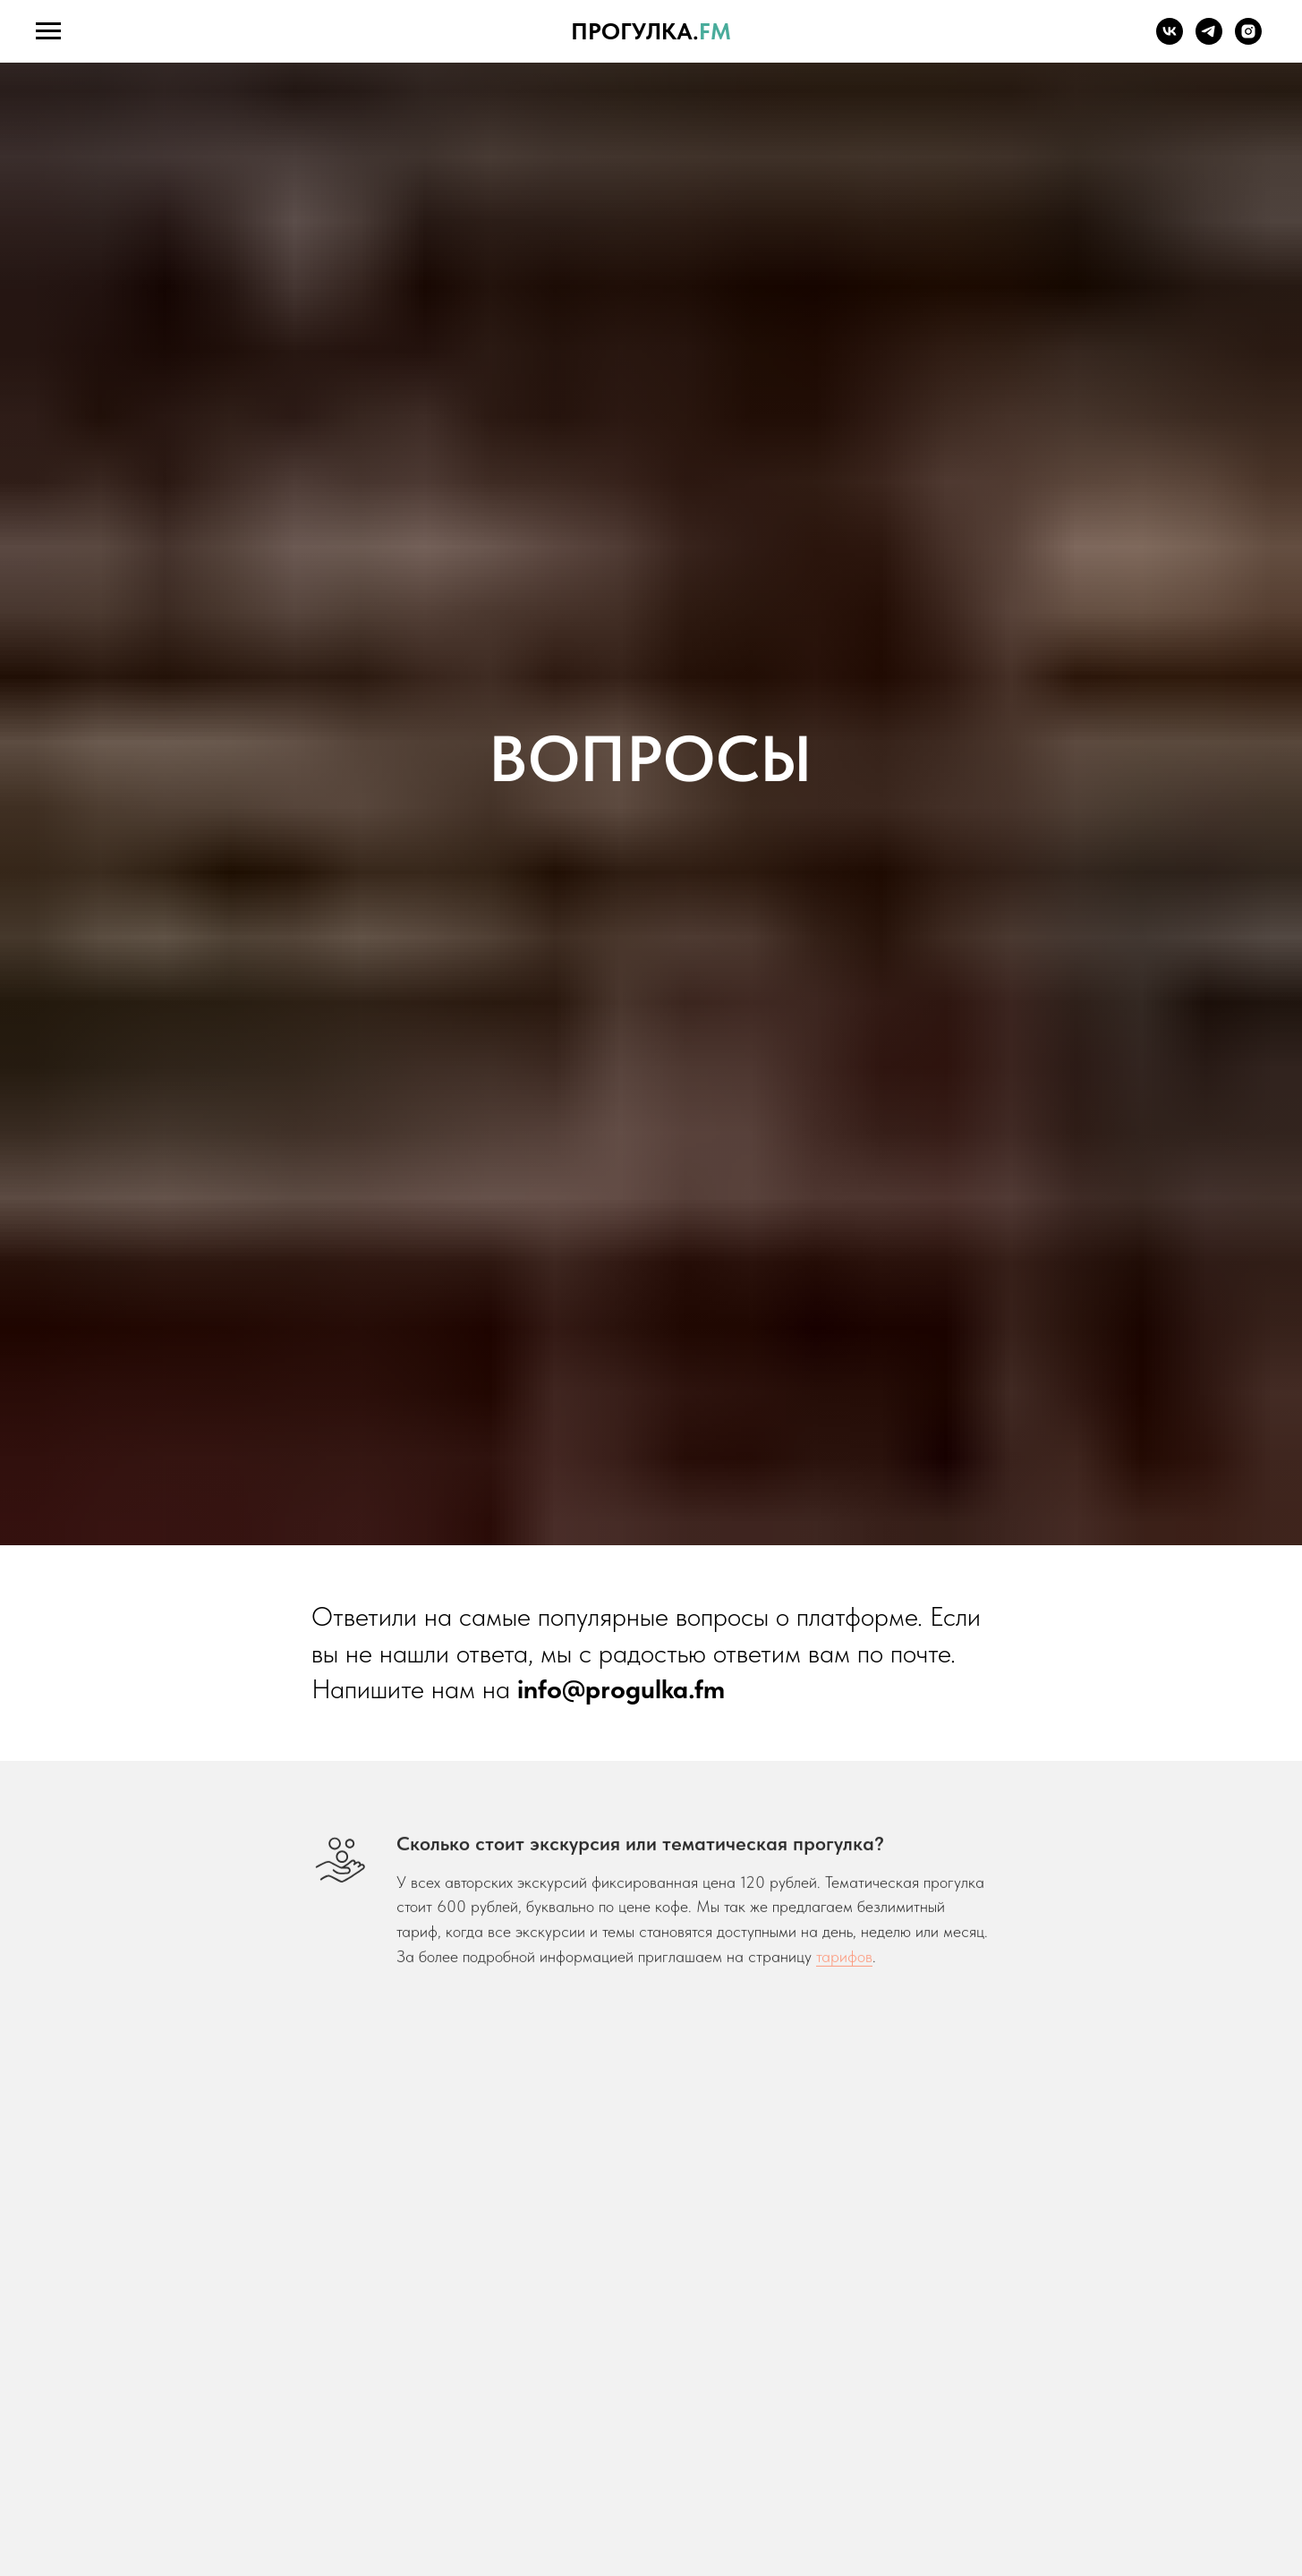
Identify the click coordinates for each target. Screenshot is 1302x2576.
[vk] (1169, 39)
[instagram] (1248, 39)
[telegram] (1209, 39)
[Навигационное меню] (48, 31)
